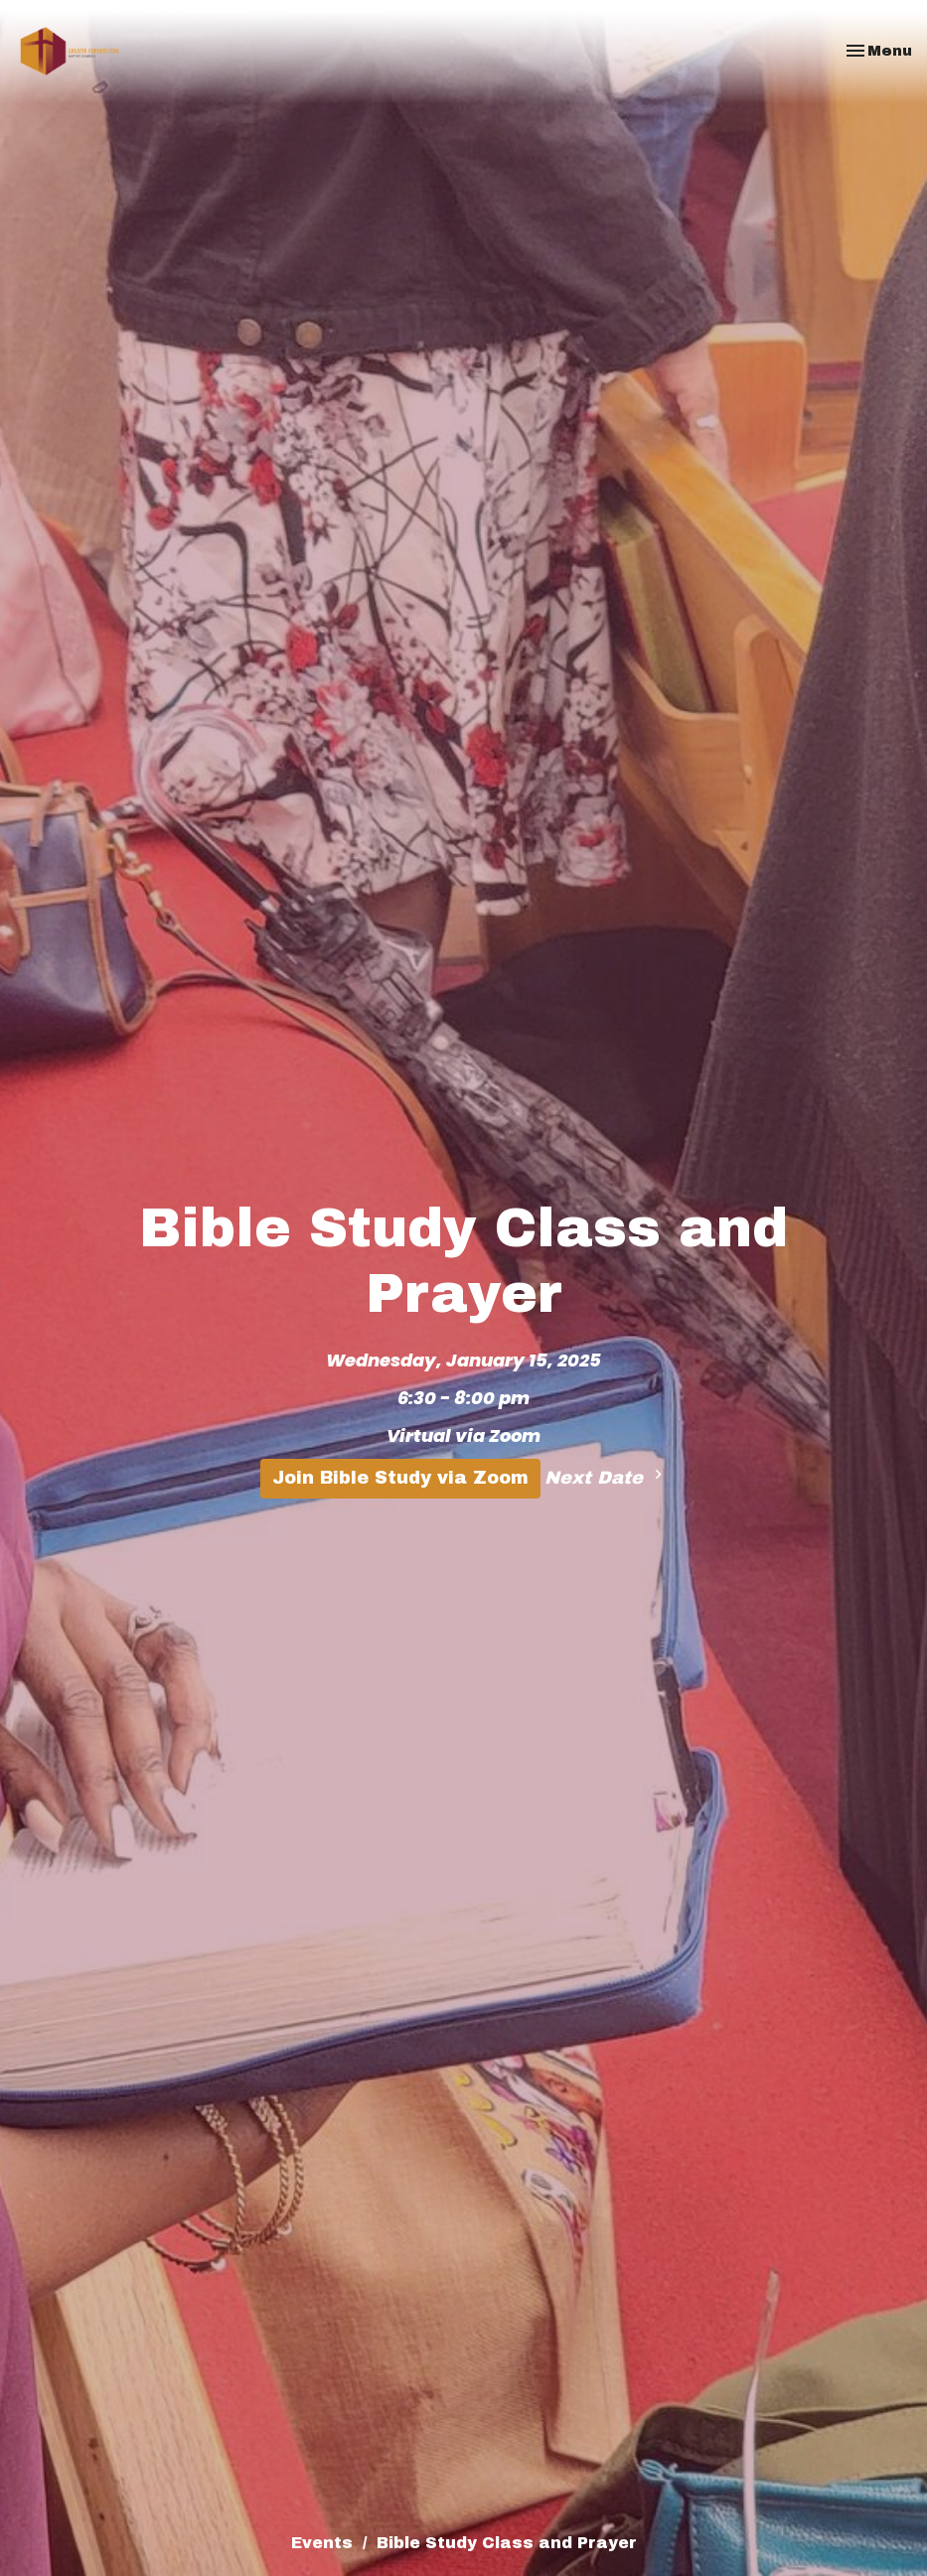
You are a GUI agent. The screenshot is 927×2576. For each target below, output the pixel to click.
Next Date (606, 1476)
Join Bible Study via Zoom (400, 1478)
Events (322, 2542)
